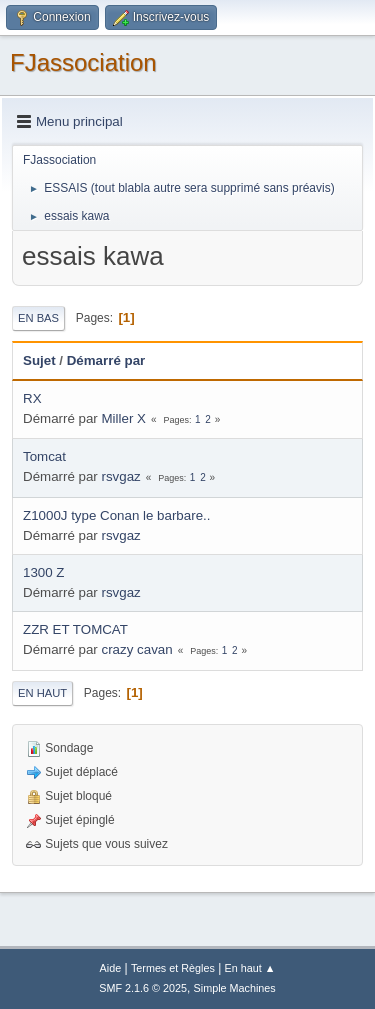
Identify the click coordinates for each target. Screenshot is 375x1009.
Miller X (124, 418)
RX (32, 398)
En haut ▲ (250, 968)
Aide (111, 968)
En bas (38, 318)
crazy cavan (137, 649)
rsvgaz (121, 476)
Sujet (39, 360)
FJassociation (83, 62)
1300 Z (44, 572)
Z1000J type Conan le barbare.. (116, 515)
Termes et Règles (173, 968)
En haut (42, 693)
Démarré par (106, 360)
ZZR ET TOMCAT (75, 629)
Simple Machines (235, 988)
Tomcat (44, 456)
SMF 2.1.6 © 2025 (143, 988)
